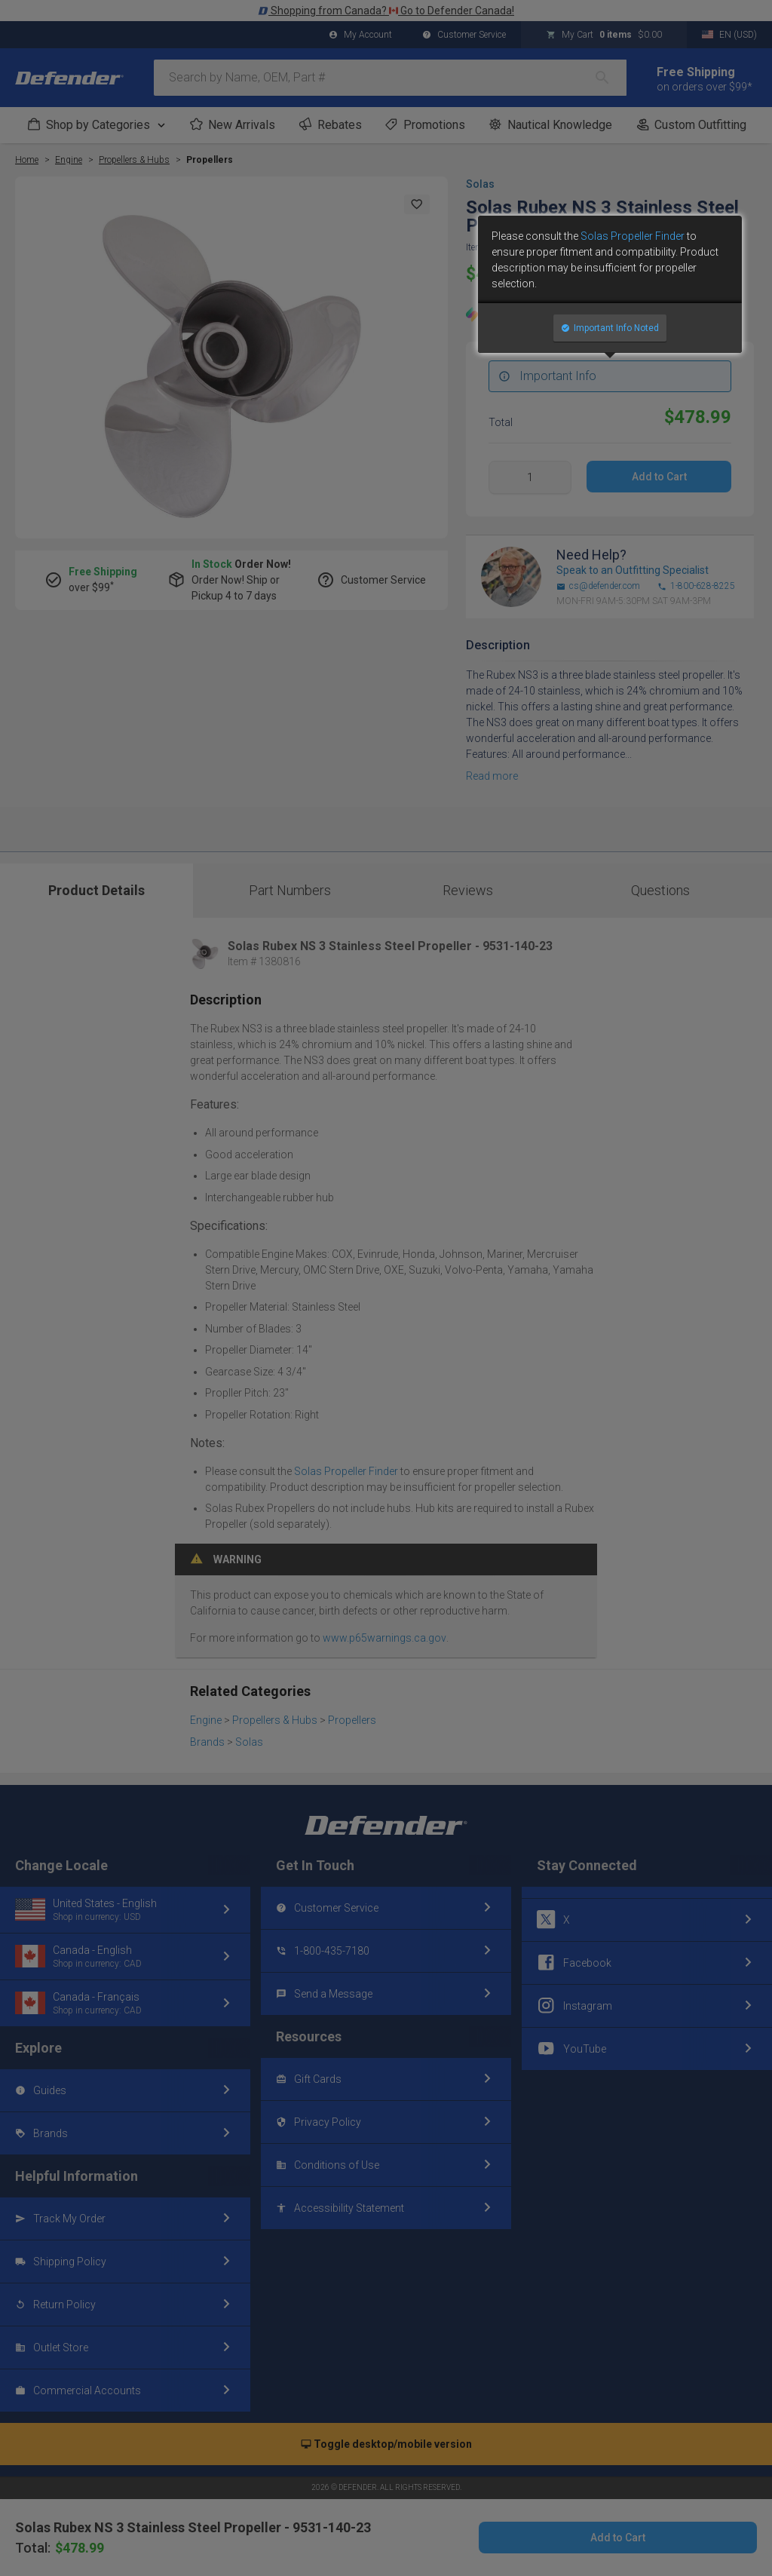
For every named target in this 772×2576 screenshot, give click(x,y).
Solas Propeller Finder (633, 236)
